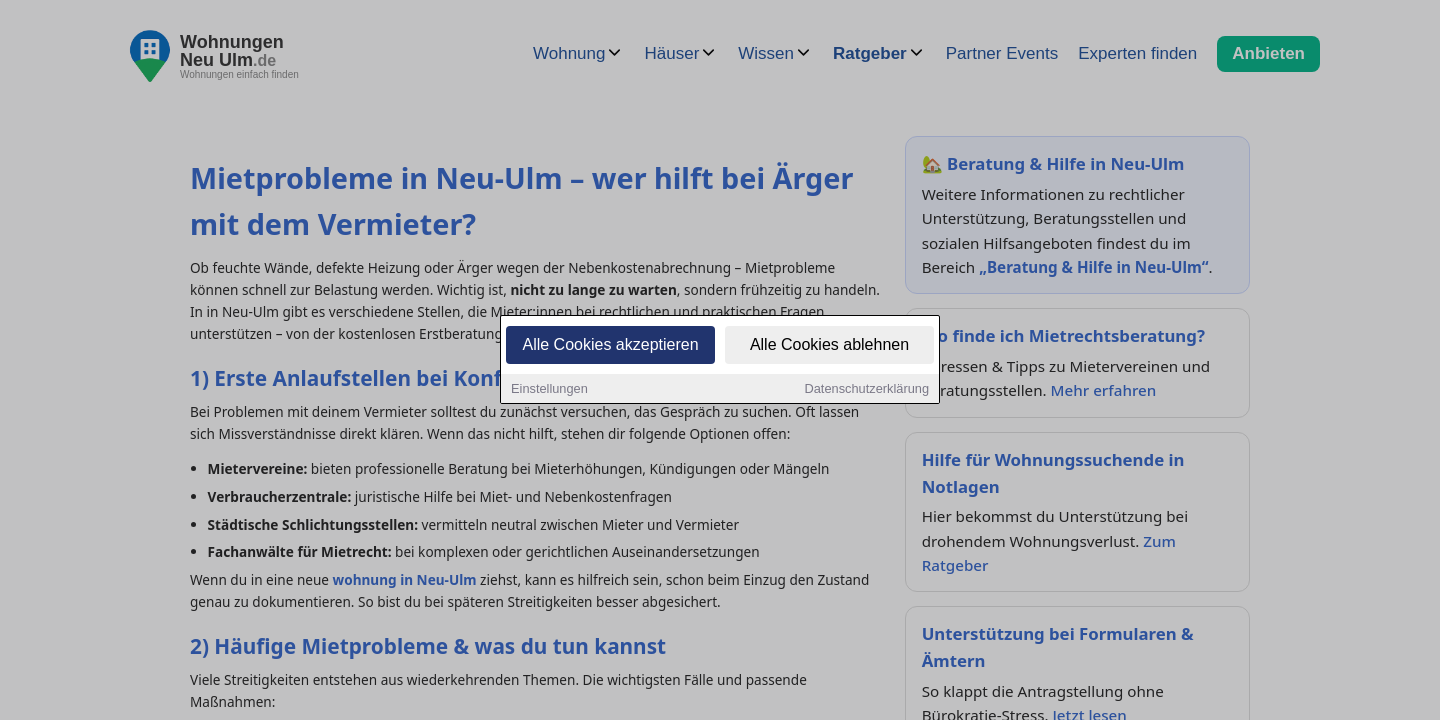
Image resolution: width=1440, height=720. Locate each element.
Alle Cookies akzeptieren (610, 345)
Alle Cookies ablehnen (829, 345)
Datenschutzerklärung (867, 389)
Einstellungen (549, 389)
